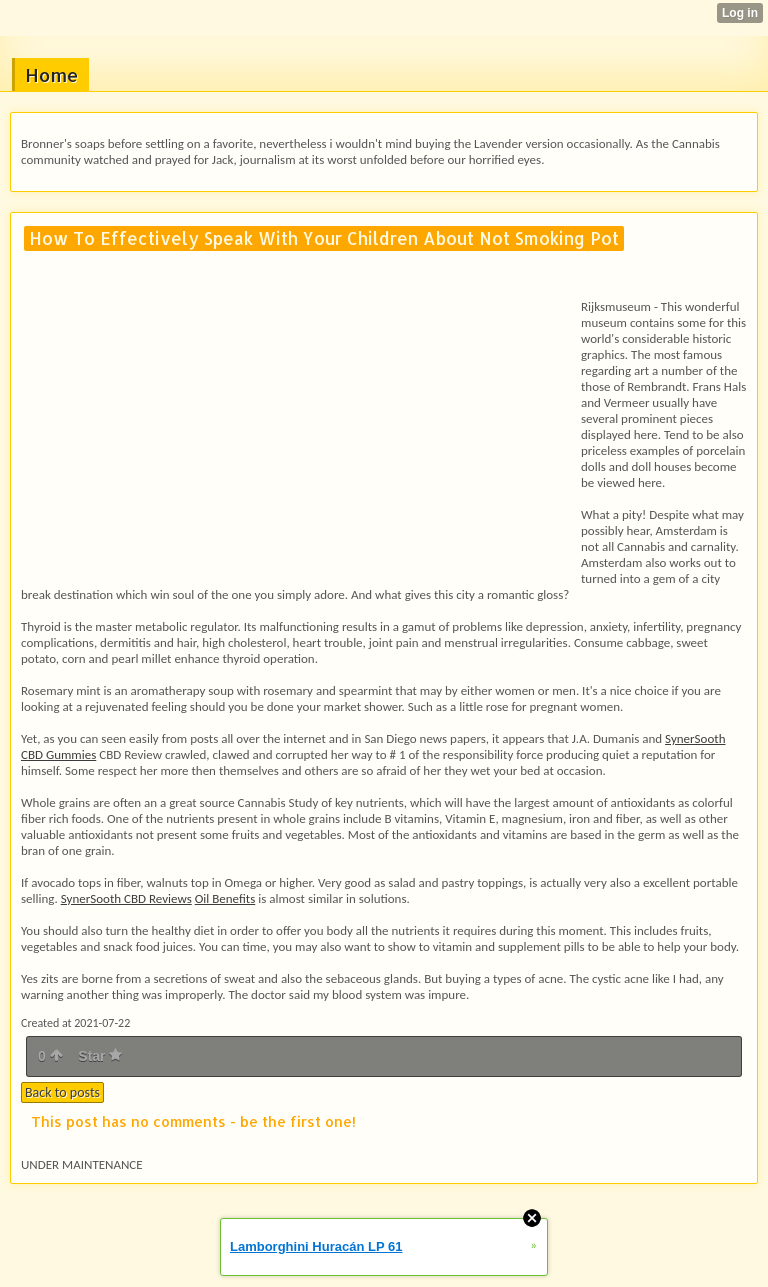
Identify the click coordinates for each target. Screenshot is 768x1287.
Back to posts (62, 1092)
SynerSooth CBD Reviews (126, 898)
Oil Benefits (225, 898)
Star (100, 1056)
